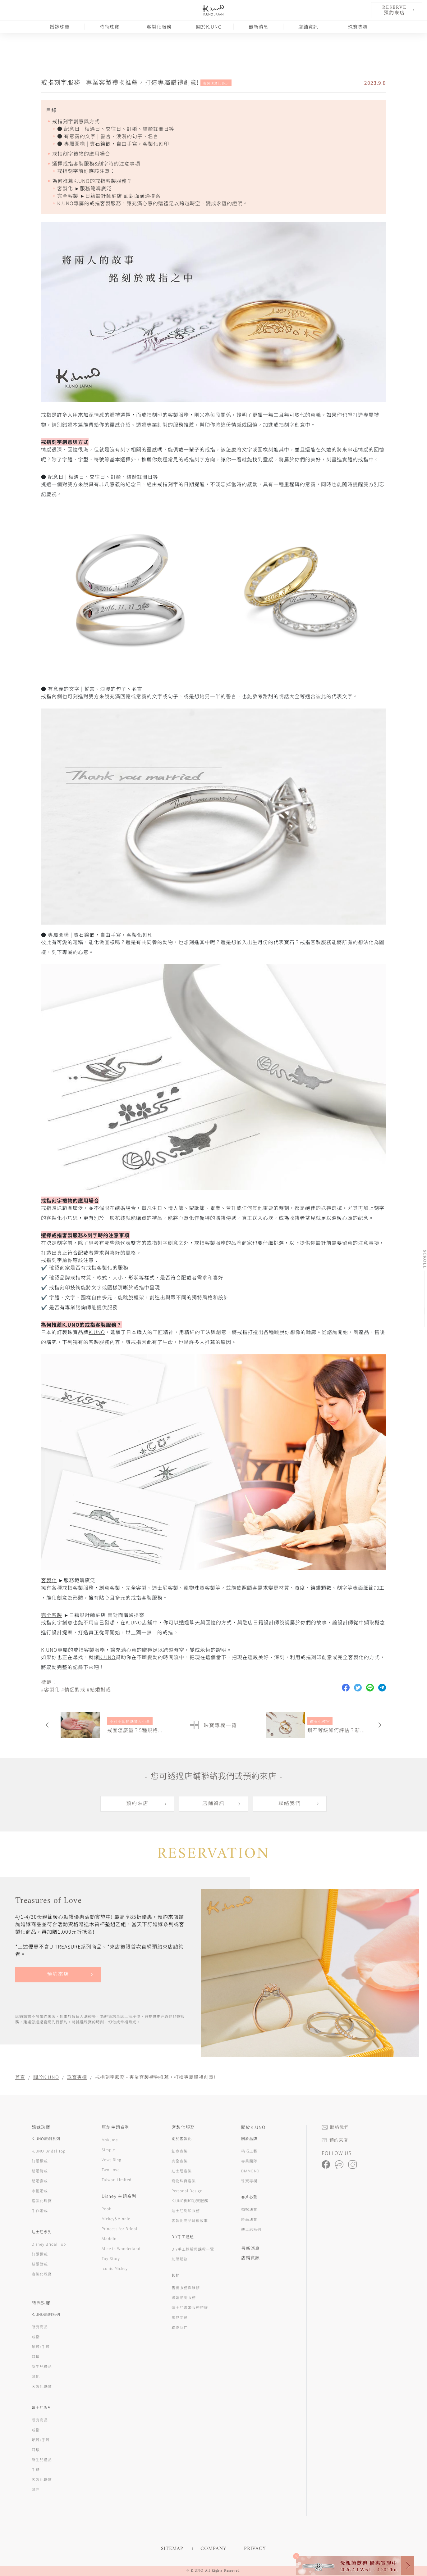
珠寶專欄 (358, 26)
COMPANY (213, 2548)
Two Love (111, 2169)
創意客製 (180, 2150)
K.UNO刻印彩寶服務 (190, 2200)
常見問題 (180, 2317)
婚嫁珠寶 (60, 26)
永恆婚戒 (40, 2190)
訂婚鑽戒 (40, 2160)
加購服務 (180, 2258)
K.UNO (97, 1332)
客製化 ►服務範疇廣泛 (84, 188)
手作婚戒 (40, 2210)
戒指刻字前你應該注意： (86, 170)
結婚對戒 (40, 2170)
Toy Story (111, 2258)
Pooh (107, 2208)
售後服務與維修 (186, 2287)
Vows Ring (112, 2159)
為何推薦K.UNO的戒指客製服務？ (92, 180)
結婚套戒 (40, 2180)
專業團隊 (249, 2160)
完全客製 (51, 1614)
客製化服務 (159, 26)
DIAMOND (250, 2170)
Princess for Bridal (119, 2228)
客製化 (49, 1580)
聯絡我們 (289, 1804)
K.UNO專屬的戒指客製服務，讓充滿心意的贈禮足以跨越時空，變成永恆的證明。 (152, 203)
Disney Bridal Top (49, 2244)
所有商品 (40, 2326)
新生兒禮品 (42, 2366)
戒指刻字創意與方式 (76, 121)
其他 (36, 2376)
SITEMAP (172, 2548)
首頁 (20, 2077)
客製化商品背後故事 (190, 2220)
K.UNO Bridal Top (49, 2150)
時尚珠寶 (109, 26)
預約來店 (137, 1804)
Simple (108, 2149)
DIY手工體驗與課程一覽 (193, 2249)
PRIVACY (255, 2548)
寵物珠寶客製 (184, 2180)
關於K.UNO (209, 26)
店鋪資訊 (308, 26)
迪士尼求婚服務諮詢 (190, 2307)
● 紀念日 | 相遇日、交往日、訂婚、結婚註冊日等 (115, 128)
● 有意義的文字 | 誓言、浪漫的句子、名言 (107, 136)
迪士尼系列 (251, 2229)
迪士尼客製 (182, 2170)
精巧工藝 (249, 2150)
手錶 (36, 2469)
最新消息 (259, 26)
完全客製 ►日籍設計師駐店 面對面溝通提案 (109, 195)
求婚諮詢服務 (184, 2297)
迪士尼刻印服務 (186, 2210)
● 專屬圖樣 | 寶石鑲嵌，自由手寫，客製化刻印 (113, 143)
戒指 (36, 2336)
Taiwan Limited (116, 2179)
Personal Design (187, 2190)
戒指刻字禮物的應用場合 (81, 153)
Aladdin (109, 2238)
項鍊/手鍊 (41, 2346)
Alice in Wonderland (121, 2248)
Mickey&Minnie (116, 2218)
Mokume (110, 2139)
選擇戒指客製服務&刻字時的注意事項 (96, 163)
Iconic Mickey (115, 2268)
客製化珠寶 (42, 2200)
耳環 (36, 2356)
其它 (36, 2489)
